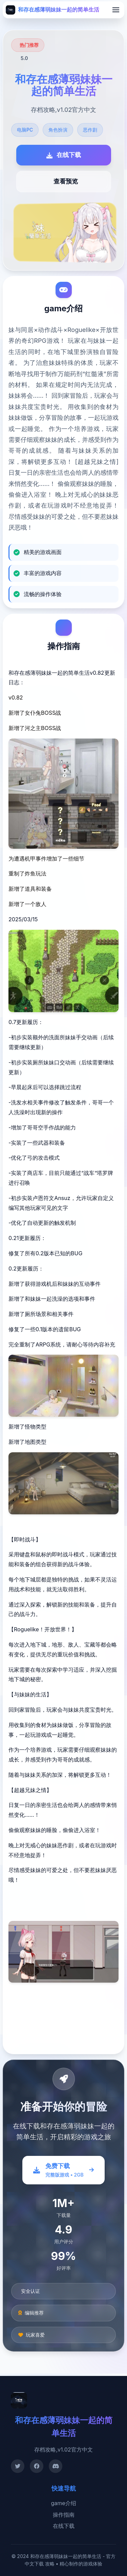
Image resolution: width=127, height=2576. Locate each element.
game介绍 (63, 2503)
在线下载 (64, 2525)
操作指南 (64, 2514)
